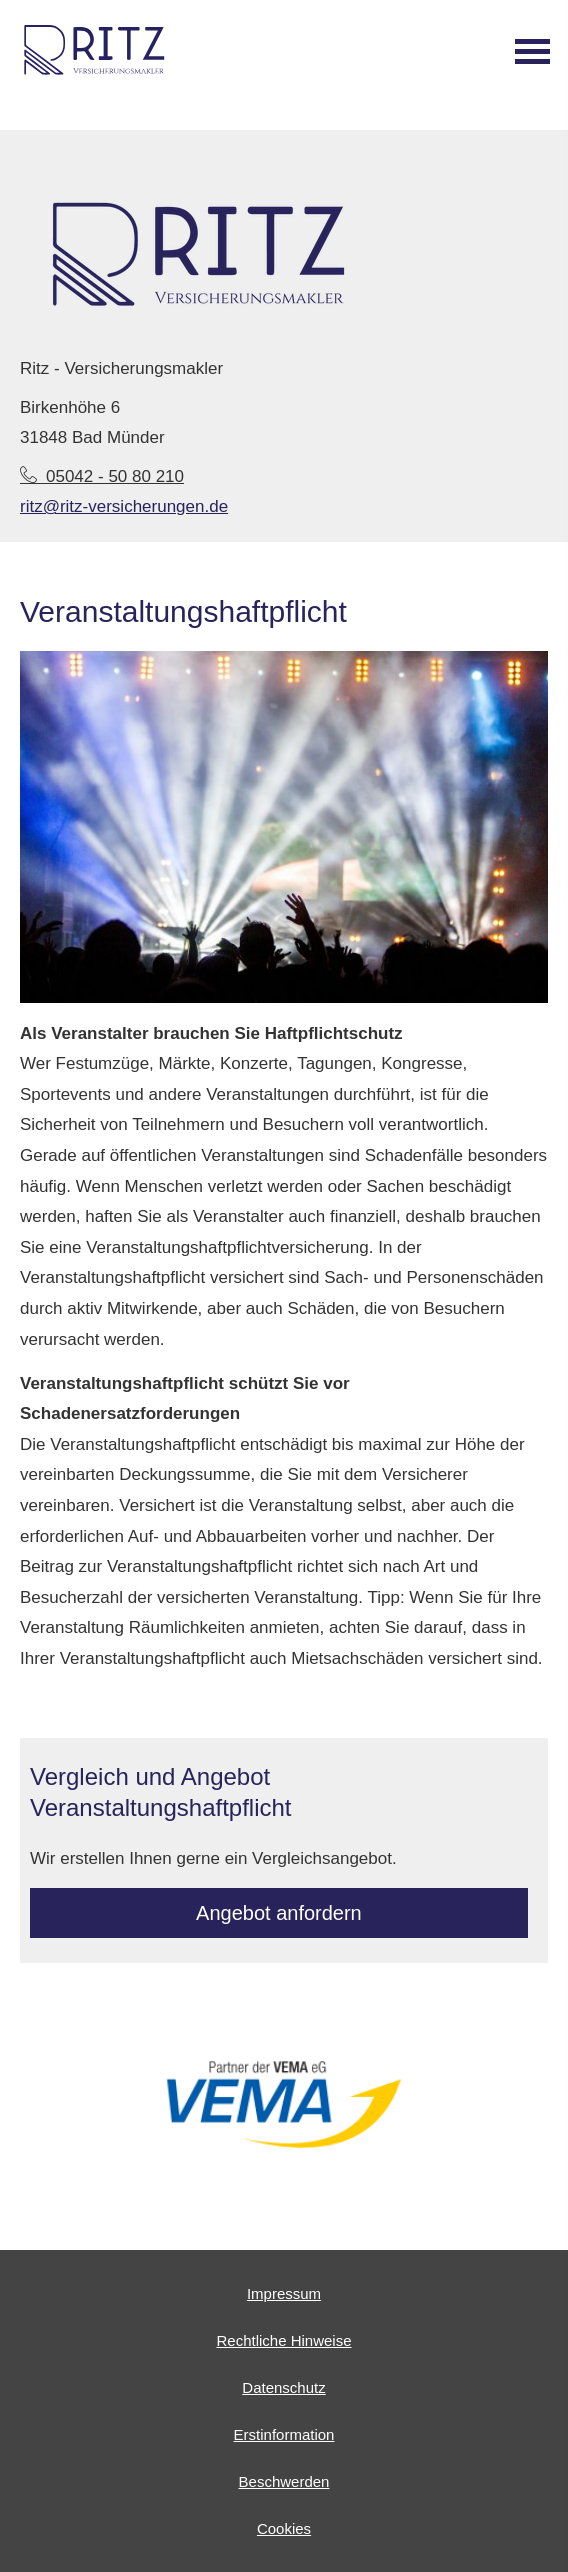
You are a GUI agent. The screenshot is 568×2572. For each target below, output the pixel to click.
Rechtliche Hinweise (283, 2340)
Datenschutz (283, 2387)
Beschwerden (284, 2481)
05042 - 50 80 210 (102, 476)
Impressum (284, 2293)
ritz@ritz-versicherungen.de (124, 506)
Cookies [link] (284, 2528)
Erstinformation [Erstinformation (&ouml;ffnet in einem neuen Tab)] (284, 2434)
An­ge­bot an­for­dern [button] (279, 1913)
